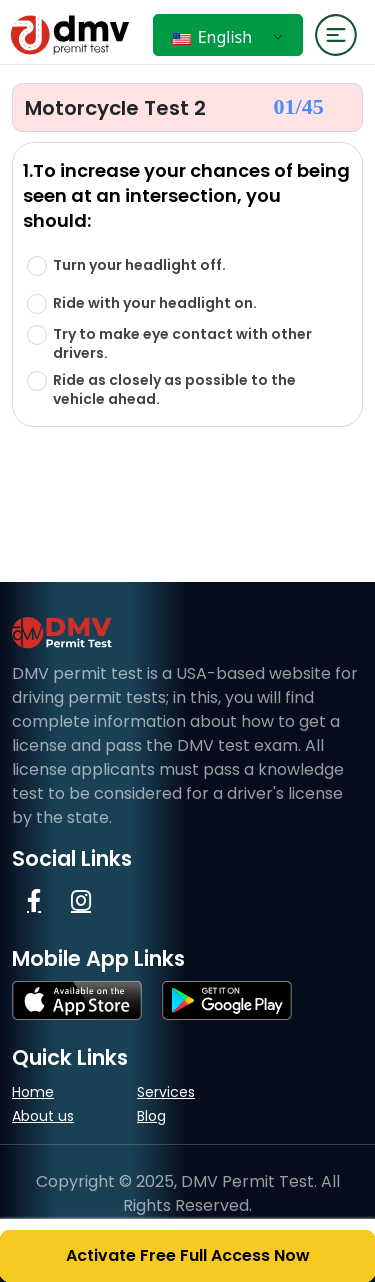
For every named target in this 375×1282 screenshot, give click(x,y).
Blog (151, 1116)
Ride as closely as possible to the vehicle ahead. (174, 390)
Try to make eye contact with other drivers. (182, 344)
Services (166, 1092)
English (213, 37)
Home (33, 1092)
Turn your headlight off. (139, 265)
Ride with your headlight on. (155, 303)
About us (43, 1116)
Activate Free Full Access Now (188, 1255)
